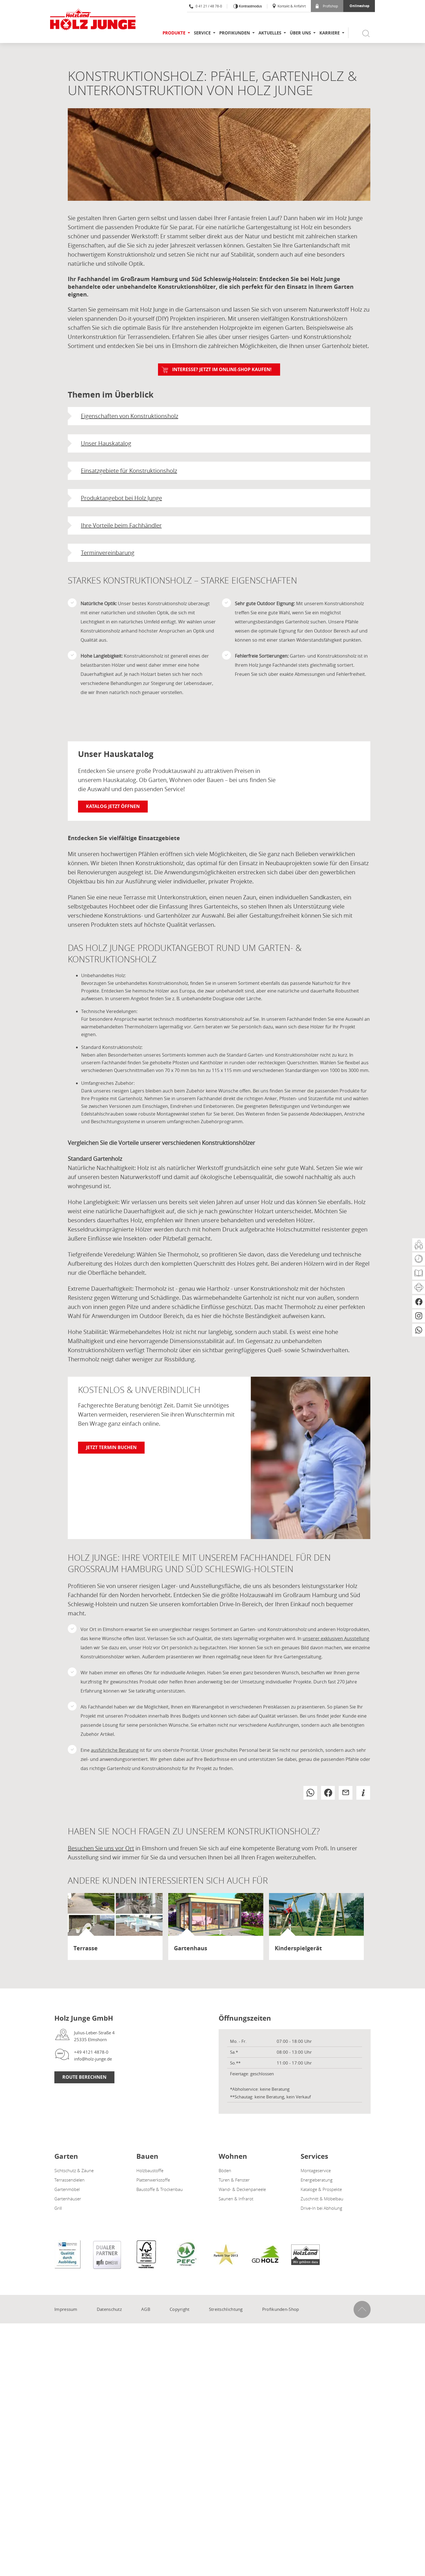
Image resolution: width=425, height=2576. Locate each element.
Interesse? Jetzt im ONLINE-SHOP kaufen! (222, 369)
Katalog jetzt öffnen (113, 806)
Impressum (65, 2309)
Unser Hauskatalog (106, 443)
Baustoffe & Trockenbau (159, 2189)
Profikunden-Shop (280, 2309)
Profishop (327, 6)
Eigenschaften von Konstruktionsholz (129, 416)
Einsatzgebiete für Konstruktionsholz (129, 470)
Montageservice (316, 2170)
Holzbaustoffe (149, 2170)
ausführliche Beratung (115, 1750)
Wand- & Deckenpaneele (242, 2189)
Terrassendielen (69, 2180)
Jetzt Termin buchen (111, 1447)
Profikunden (234, 33)
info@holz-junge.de (93, 2059)
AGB (145, 2309)
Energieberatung (316, 2180)
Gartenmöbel (67, 2189)
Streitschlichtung (226, 2309)
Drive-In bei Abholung (321, 2208)
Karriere (329, 33)
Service (202, 33)
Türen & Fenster (234, 2180)
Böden (225, 2170)
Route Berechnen (84, 2077)
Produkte (174, 33)
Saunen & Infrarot (236, 2198)
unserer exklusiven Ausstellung (336, 1638)
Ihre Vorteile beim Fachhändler (121, 525)
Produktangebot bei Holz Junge (121, 498)
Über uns (300, 33)
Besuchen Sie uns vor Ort (101, 1848)
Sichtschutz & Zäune (74, 2170)
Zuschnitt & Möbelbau (322, 2198)
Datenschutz (109, 2309)
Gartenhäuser (67, 2198)
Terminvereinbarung (107, 552)
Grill (58, 2208)
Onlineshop (359, 5)
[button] (310, 1793)
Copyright (180, 2309)
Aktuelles (269, 33)
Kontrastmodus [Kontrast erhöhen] (250, 6)
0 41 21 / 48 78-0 (205, 6)
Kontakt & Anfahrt (289, 6)
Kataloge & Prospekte (321, 2189)
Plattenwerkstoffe (153, 2180)
